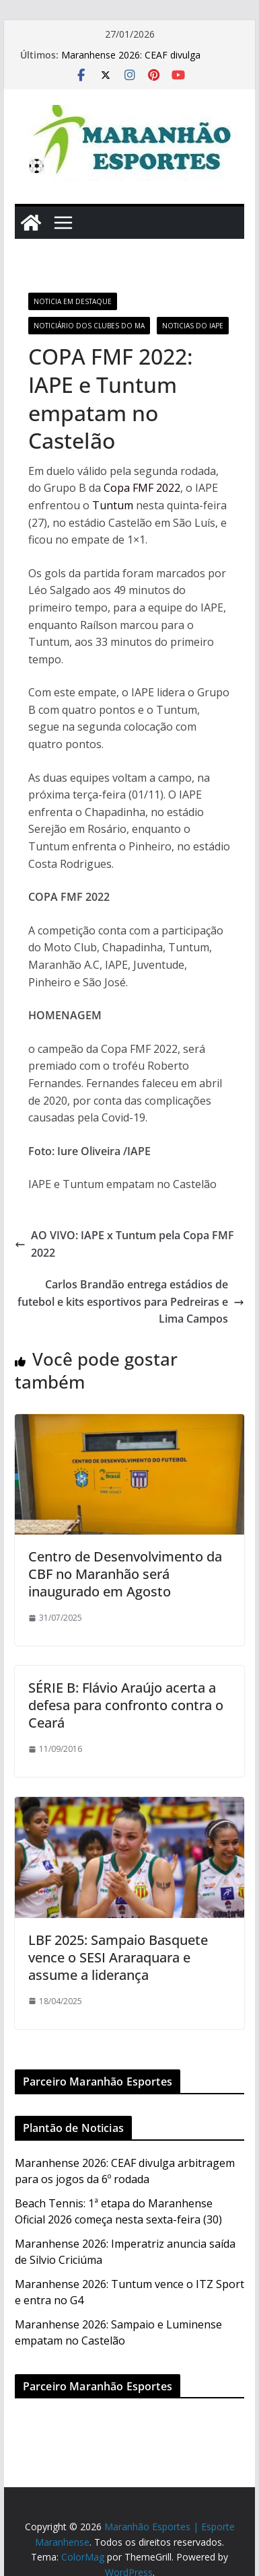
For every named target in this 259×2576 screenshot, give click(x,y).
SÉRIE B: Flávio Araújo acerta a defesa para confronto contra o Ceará (125, 1705)
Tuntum (111, 505)
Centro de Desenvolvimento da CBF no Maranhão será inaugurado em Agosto (125, 1573)
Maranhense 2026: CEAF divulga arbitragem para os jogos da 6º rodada (146, 61)
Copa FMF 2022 (142, 487)
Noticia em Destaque (73, 301)
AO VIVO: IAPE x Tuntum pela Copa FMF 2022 (124, 1244)
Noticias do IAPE (192, 325)
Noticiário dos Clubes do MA (89, 325)
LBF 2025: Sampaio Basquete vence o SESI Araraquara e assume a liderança (118, 1957)
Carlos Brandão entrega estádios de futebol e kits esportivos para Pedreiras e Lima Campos (130, 1301)
